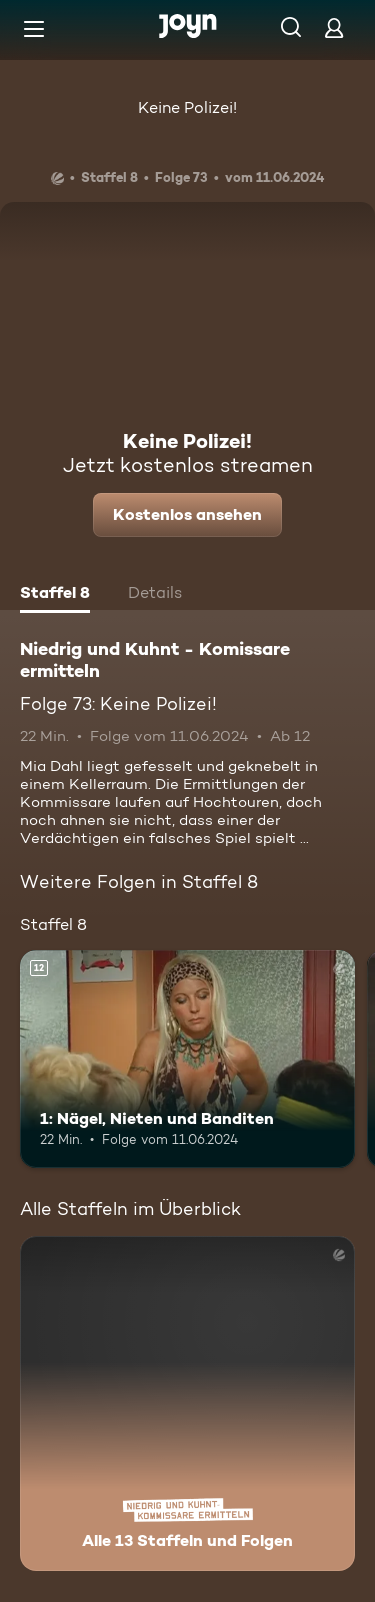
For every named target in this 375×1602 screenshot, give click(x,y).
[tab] (55, 595)
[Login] (334, 27)
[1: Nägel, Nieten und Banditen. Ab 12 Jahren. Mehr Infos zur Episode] (187, 1059)
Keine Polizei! (187, 107)
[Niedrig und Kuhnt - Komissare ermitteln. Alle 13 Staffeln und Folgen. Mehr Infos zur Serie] (187, 1403)
